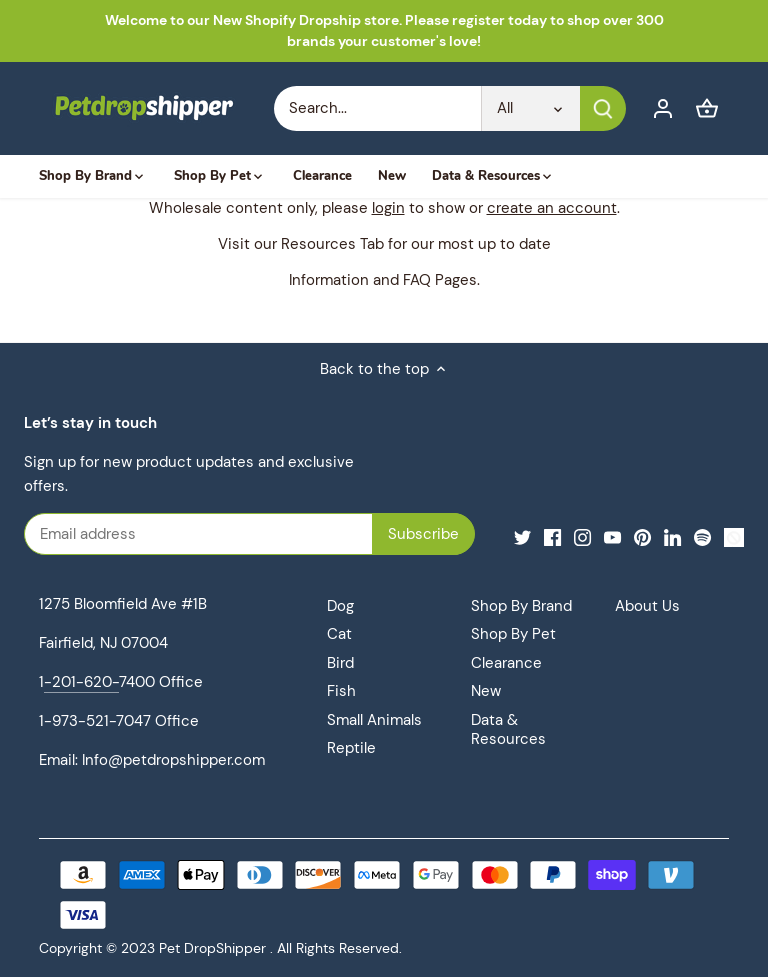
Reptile (351, 748)
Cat (339, 634)
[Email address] (225, 534)
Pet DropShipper (212, 948)
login (388, 208)
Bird (340, 663)
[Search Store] (377, 108)
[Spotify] (702, 536)
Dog (340, 606)
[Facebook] (552, 536)
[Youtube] (612, 536)
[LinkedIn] (672, 536)
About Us (647, 606)
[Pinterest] (642, 536)
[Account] (663, 108)
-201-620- (81, 682)
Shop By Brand (521, 606)
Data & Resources (508, 730)
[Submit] (603, 108)
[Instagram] (582, 536)
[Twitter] (522, 536)
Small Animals (374, 720)
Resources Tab (332, 244)
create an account (552, 208)
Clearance (506, 663)
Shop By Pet (513, 634)
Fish (341, 691)
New (486, 691)
